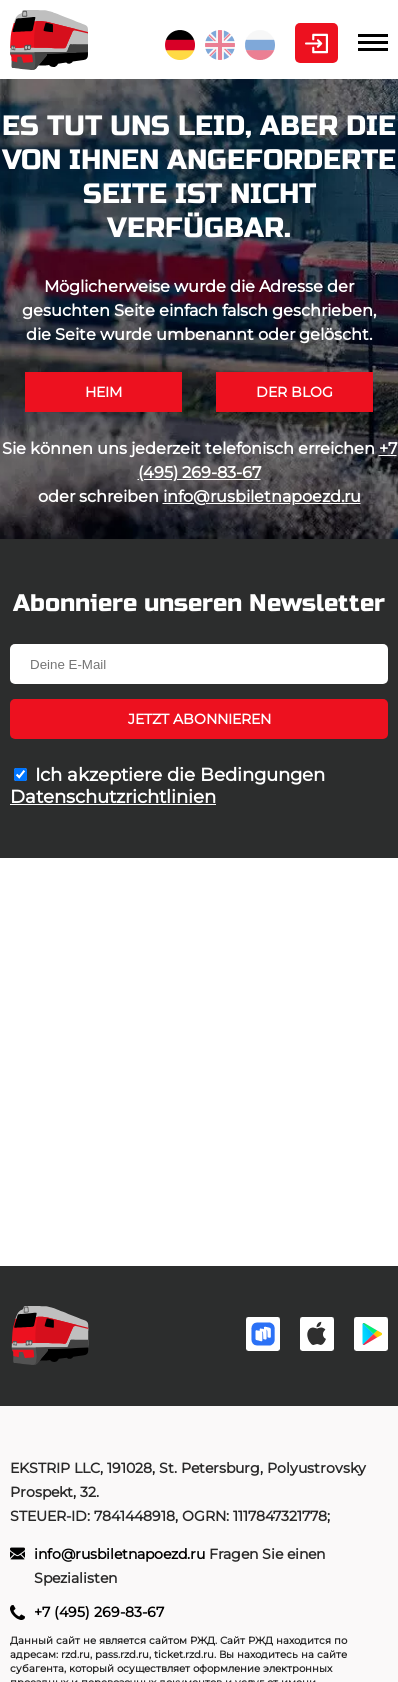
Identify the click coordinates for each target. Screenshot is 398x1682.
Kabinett (316, 43)
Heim (103, 392)
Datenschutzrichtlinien (113, 797)
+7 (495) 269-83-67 (99, 1612)
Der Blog (294, 392)
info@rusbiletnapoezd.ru (262, 496)
